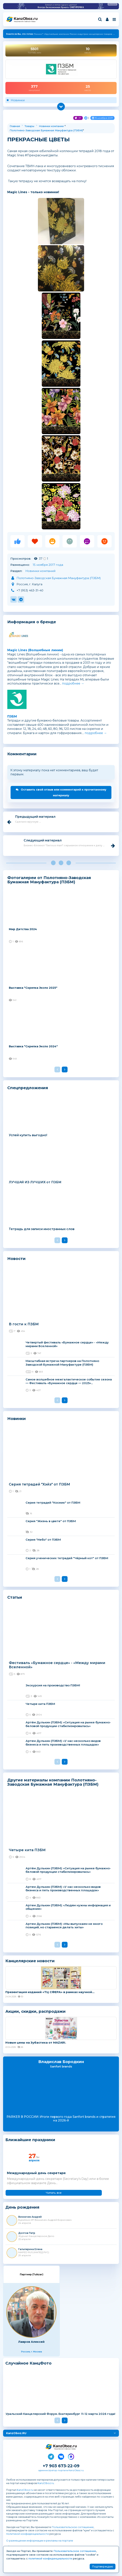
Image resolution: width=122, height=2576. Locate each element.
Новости (16, 1258)
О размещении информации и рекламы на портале (39, 2540)
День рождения (22, 2207)
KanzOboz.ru (46, 2483)
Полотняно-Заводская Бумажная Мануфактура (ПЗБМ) (46, 130)
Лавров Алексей (31, 2342)
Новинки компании (51, 126)
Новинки (18, 100)
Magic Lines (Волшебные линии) (35, 650)
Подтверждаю (102, 2566)
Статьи (14, 1597)
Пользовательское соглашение (73, 2527)
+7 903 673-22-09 (61, 2465)
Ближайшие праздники (30, 2140)
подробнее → (73, 683)
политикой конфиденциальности (27, 2533)
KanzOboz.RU (16, 2433)
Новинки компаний (40, 571)
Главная (15, 126)
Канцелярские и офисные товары (25, 21)
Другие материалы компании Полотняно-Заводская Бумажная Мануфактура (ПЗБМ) (53, 1782)
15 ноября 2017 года (48, 565)
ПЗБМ (12, 716)
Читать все (54, 2193)
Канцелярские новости (30, 1961)
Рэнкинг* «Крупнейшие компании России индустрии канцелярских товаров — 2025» (63, 34)
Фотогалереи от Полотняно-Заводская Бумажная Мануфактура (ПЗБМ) (49, 879)
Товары (29, 126)
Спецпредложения (27, 1087)
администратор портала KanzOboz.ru (61, 2470)
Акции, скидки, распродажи (35, 2011)
